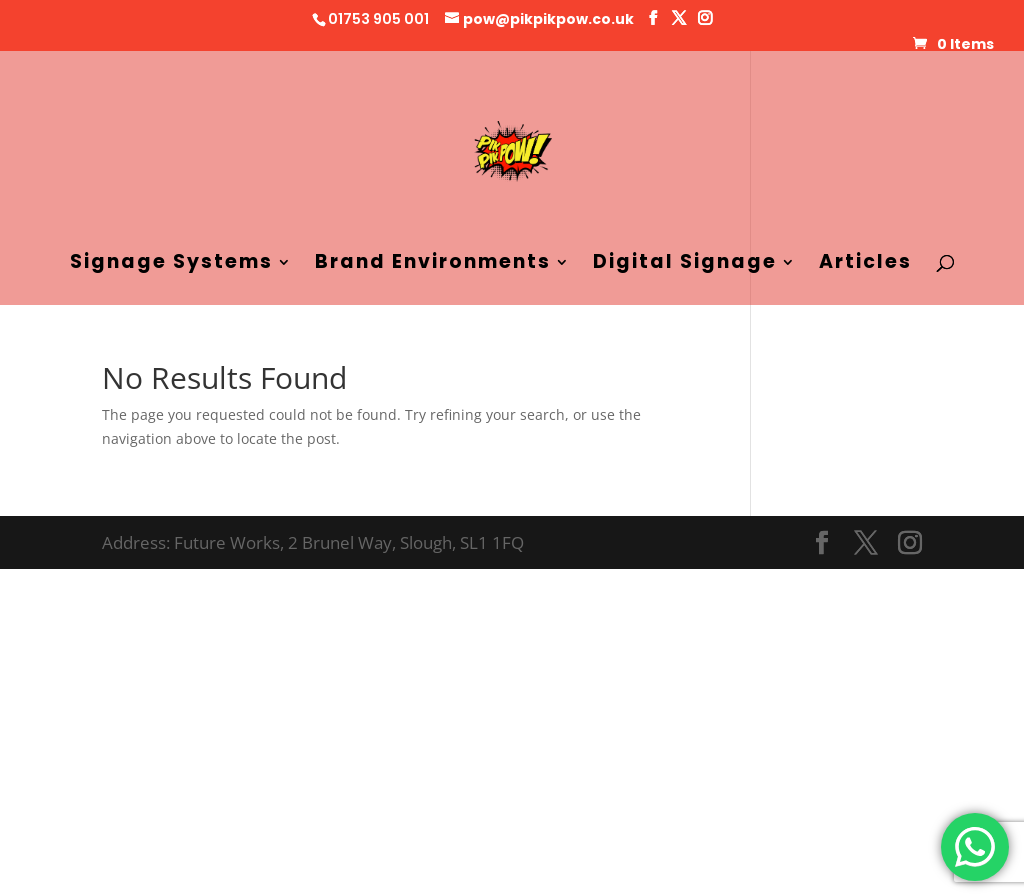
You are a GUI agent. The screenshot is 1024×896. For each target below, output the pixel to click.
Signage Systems (171, 265)
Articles (865, 265)
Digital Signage (685, 265)
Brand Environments (433, 265)
